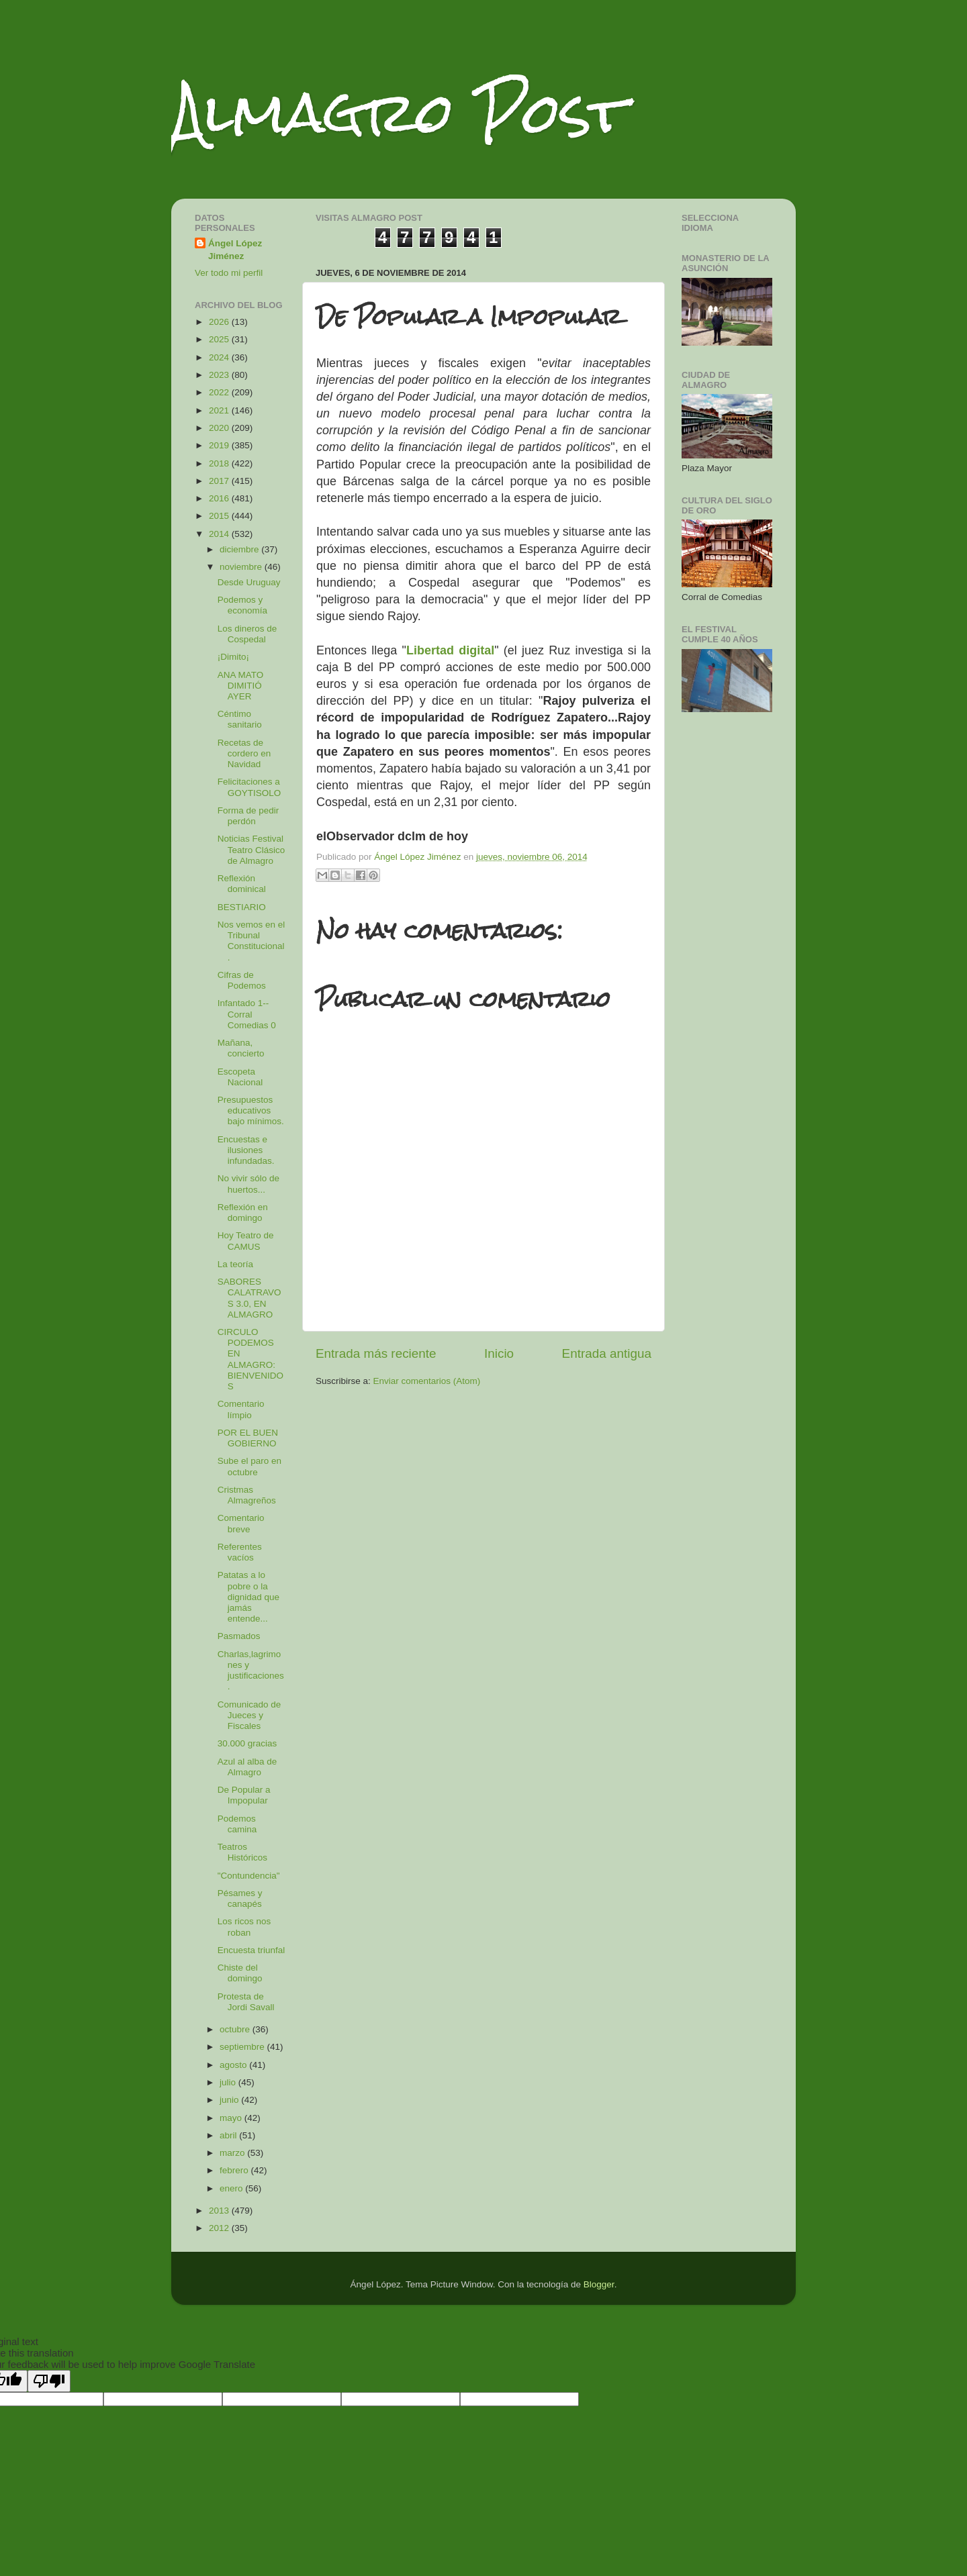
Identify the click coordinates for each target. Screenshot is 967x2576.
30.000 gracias (247, 1743)
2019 (220, 445)
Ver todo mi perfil (229, 273)
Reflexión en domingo (243, 1212)
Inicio (499, 1353)
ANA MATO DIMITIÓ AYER (241, 685)
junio (230, 2100)
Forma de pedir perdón (248, 815)
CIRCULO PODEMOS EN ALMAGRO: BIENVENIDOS (250, 1359)
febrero (235, 2170)
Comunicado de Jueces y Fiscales (249, 1715)
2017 (220, 481)
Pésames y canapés (240, 1898)
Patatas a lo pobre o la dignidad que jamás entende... (248, 1597)
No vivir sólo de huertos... (248, 1183)
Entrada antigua (606, 1353)
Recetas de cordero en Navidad (244, 753)
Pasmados (239, 1636)
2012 (220, 2228)
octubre (236, 2029)
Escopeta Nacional (240, 1077)
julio (229, 2082)
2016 (220, 498)
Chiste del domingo (240, 1973)
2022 (220, 392)
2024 (220, 357)
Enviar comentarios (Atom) (427, 1381)
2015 (220, 516)
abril (229, 2135)
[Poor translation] (49, 2381)
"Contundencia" (249, 1876)
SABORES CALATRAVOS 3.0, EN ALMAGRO (249, 1298)
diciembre (240, 549)
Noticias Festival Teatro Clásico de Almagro (251, 849)
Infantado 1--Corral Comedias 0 (247, 1014)
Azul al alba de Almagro (247, 1766)
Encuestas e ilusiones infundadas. (246, 1150)
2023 (220, 375)
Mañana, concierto (241, 1048)
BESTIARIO (242, 907)
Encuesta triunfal (251, 1950)
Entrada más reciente (376, 1353)
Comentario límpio (241, 1409)
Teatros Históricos (242, 1852)
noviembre (242, 567)
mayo (232, 2118)
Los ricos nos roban (244, 1926)
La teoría (235, 1264)
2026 (220, 322)
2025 (220, 339)
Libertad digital (450, 650)
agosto (234, 2065)
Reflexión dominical (242, 883)
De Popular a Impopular (244, 1795)
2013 (220, 2211)
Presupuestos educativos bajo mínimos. (251, 1110)
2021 (220, 410)
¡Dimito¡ (233, 657)
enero (232, 2188)
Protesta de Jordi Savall (246, 2001)
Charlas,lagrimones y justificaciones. (251, 1670)
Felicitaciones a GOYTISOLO (249, 787)
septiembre (243, 2047)
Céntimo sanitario (240, 719)
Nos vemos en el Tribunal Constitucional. (251, 941)
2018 (220, 463)
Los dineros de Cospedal (247, 634)
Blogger (599, 2284)
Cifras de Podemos (242, 980)
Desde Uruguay (249, 582)
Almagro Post (399, 112)
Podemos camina (237, 1824)
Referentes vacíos (240, 1552)
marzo (233, 2153)
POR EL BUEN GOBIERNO (248, 1438)
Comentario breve (241, 1523)
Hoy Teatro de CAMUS (246, 1240)
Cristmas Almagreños (247, 1495)
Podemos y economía (242, 605)
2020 (220, 428)
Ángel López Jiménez (235, 249)
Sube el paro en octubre (249, 1466)
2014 (220, 534)
